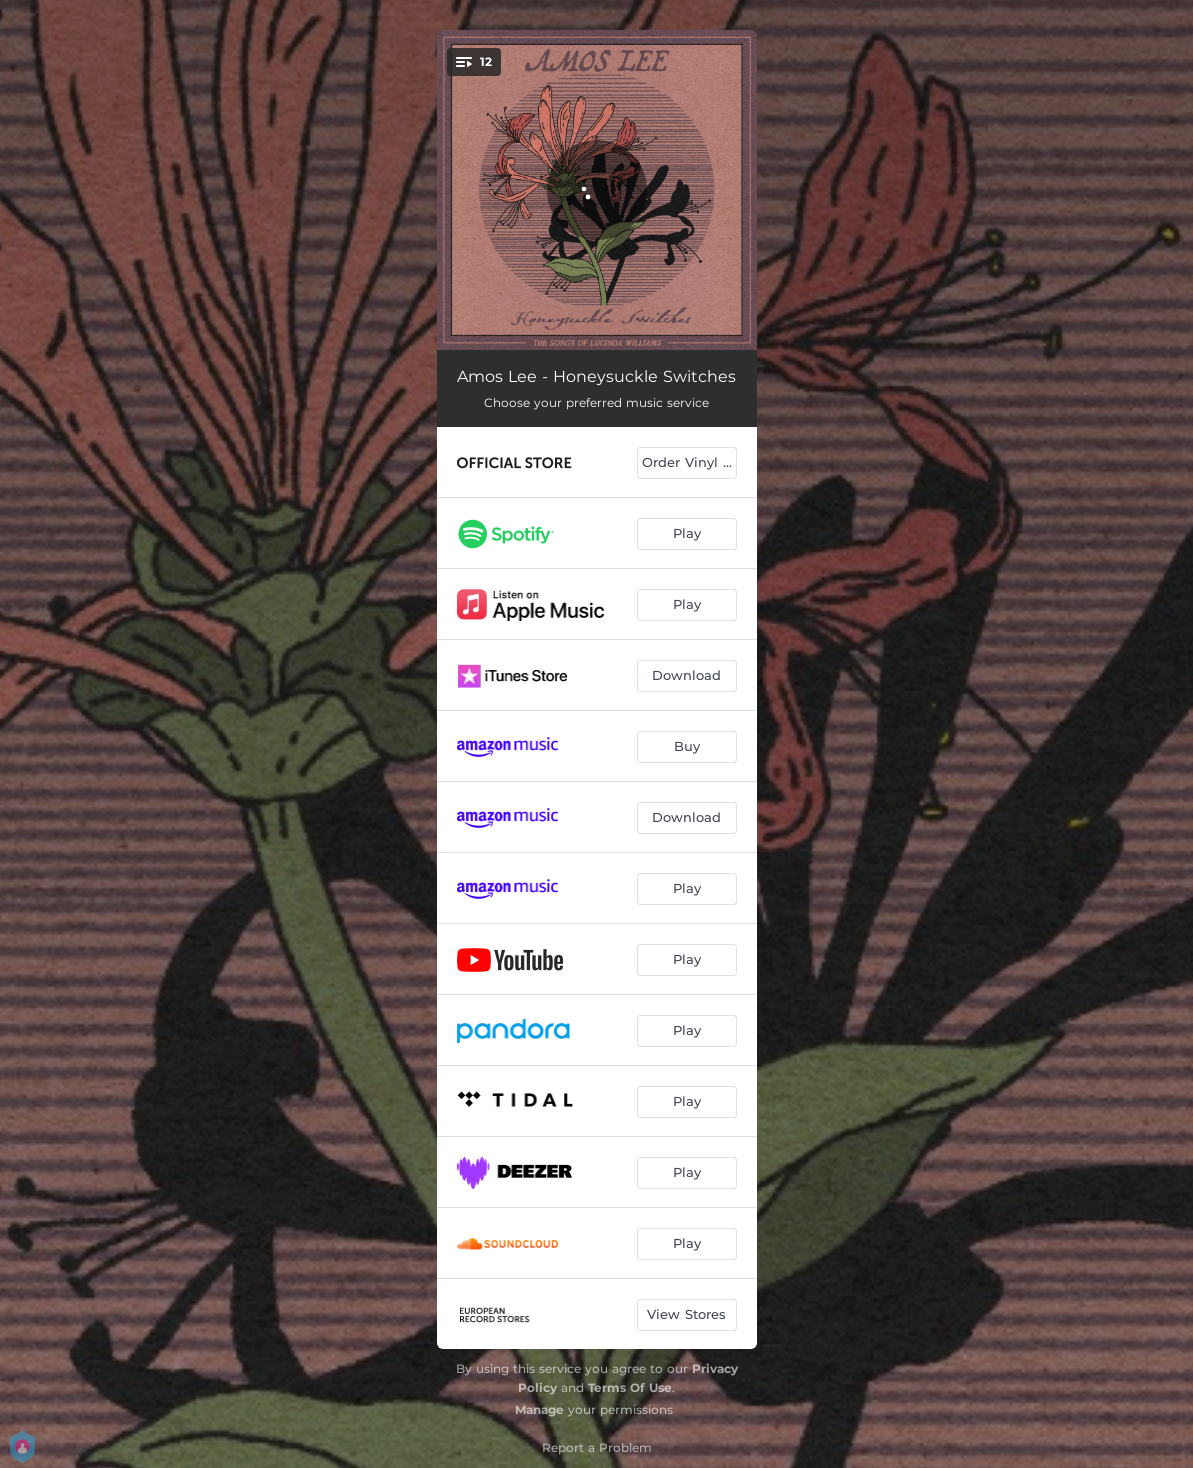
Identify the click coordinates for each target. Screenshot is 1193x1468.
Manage (539, 1409)
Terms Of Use (630, 1387)
